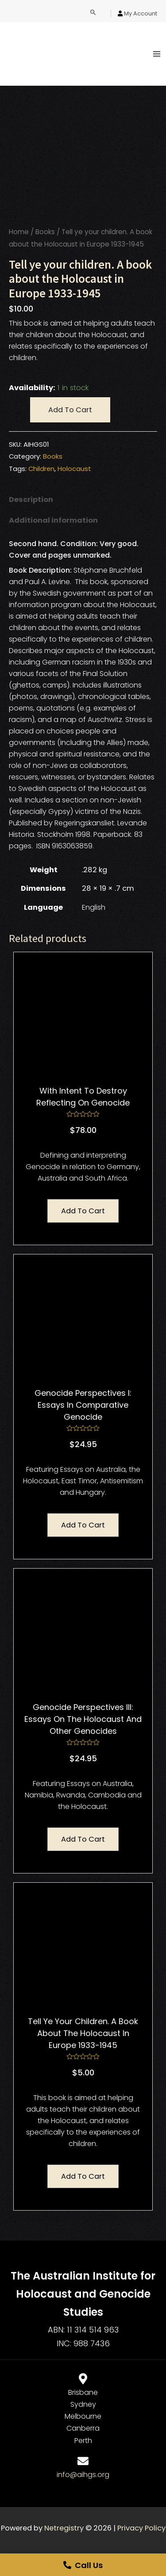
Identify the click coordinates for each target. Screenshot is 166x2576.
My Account (140, 13)
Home (19, 231)
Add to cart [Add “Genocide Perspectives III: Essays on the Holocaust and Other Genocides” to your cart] (83, 1839)
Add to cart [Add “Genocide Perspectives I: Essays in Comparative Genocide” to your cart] (83, 1525)
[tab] (83, 500)
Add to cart (70, 410)
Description (31, 499)
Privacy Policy (141, 2528)
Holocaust (74, 468)
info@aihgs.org (83, 2475)
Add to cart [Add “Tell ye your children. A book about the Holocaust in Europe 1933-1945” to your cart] (83, 2176)
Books (45, 231)
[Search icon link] (93, 13)
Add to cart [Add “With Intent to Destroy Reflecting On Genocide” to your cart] (83, 1211)
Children (41, 468)
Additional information (53, 520)
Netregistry (64, 2528)
